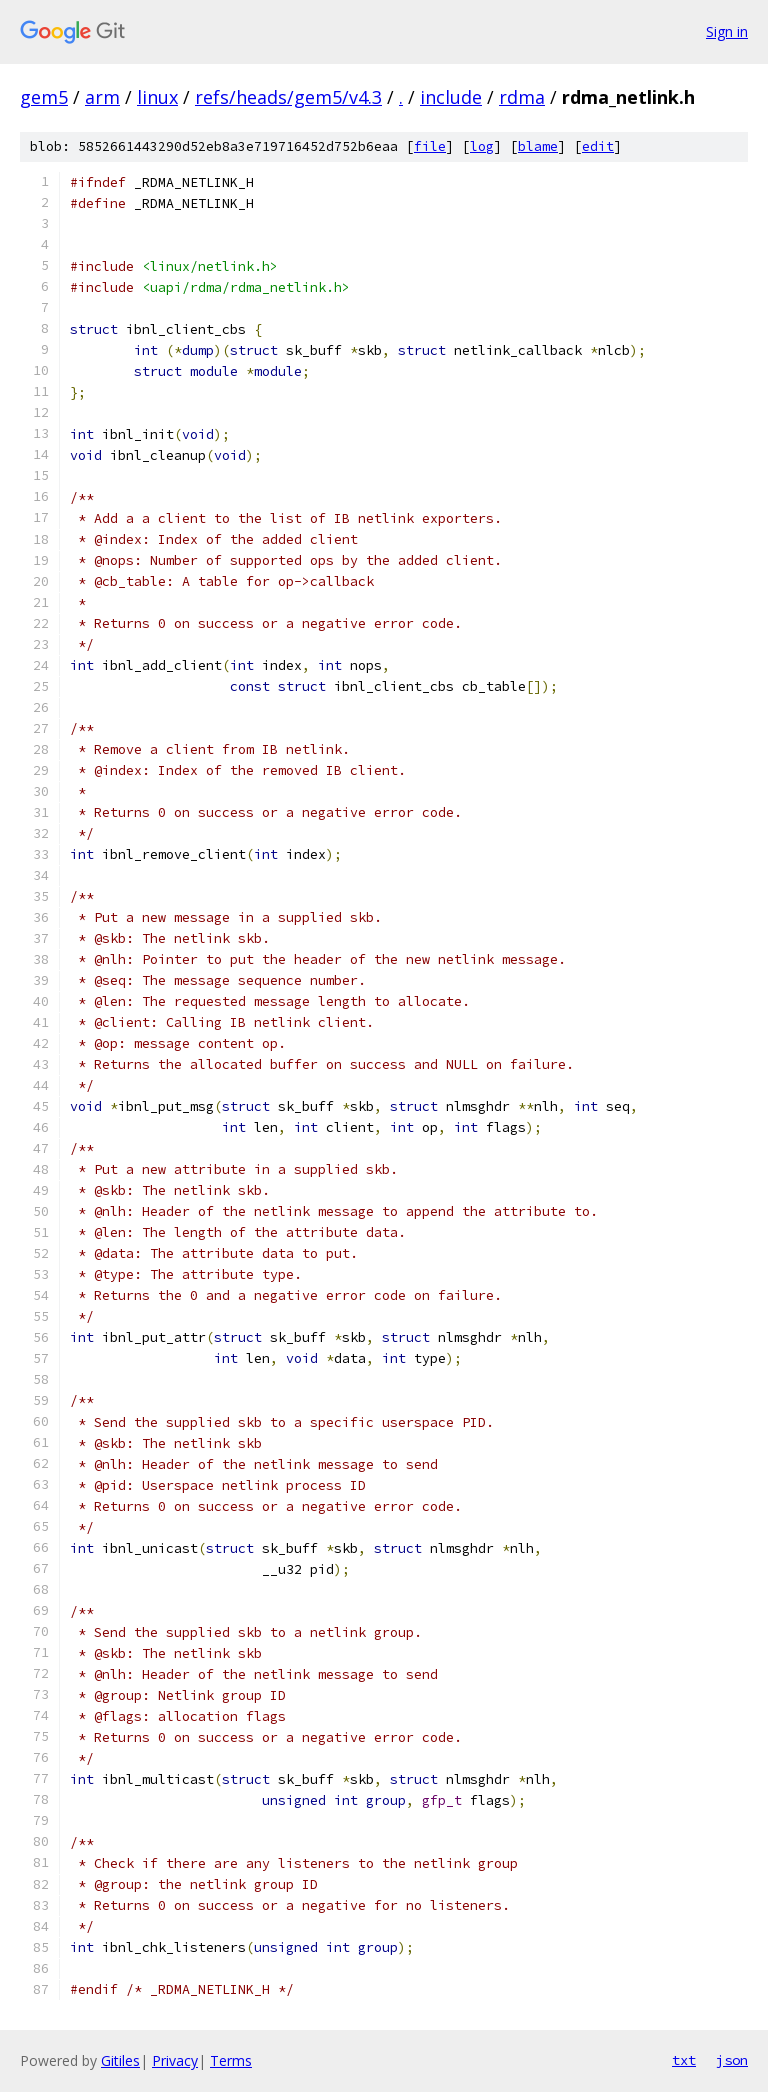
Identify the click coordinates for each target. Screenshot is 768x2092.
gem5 (44, 97)
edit (598, 146)
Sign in (727, 31)
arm (102, 97)
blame (538, 146)
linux (157, 97)
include (451, 97)
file (430, 146)
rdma (522, 97)
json (732, 2060)
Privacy (175, 2060)
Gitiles (120, 2060)
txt (684, 2060)
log (482, 146)
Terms (231, 2060)
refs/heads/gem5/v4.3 (288, 97)
